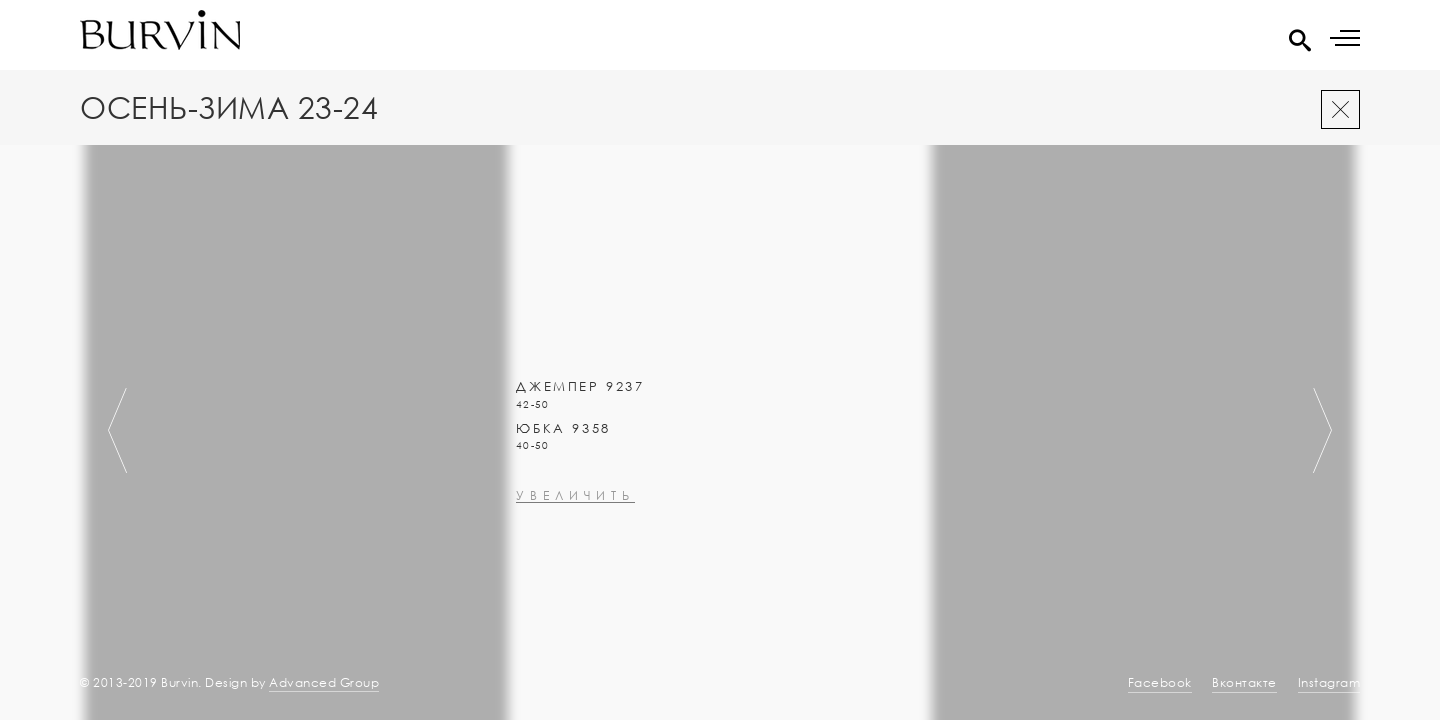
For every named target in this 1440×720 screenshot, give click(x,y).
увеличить (575, 617)
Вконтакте (1244, 682)
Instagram (1329, 682)
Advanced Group (324, 682)
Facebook (1160, 682)
